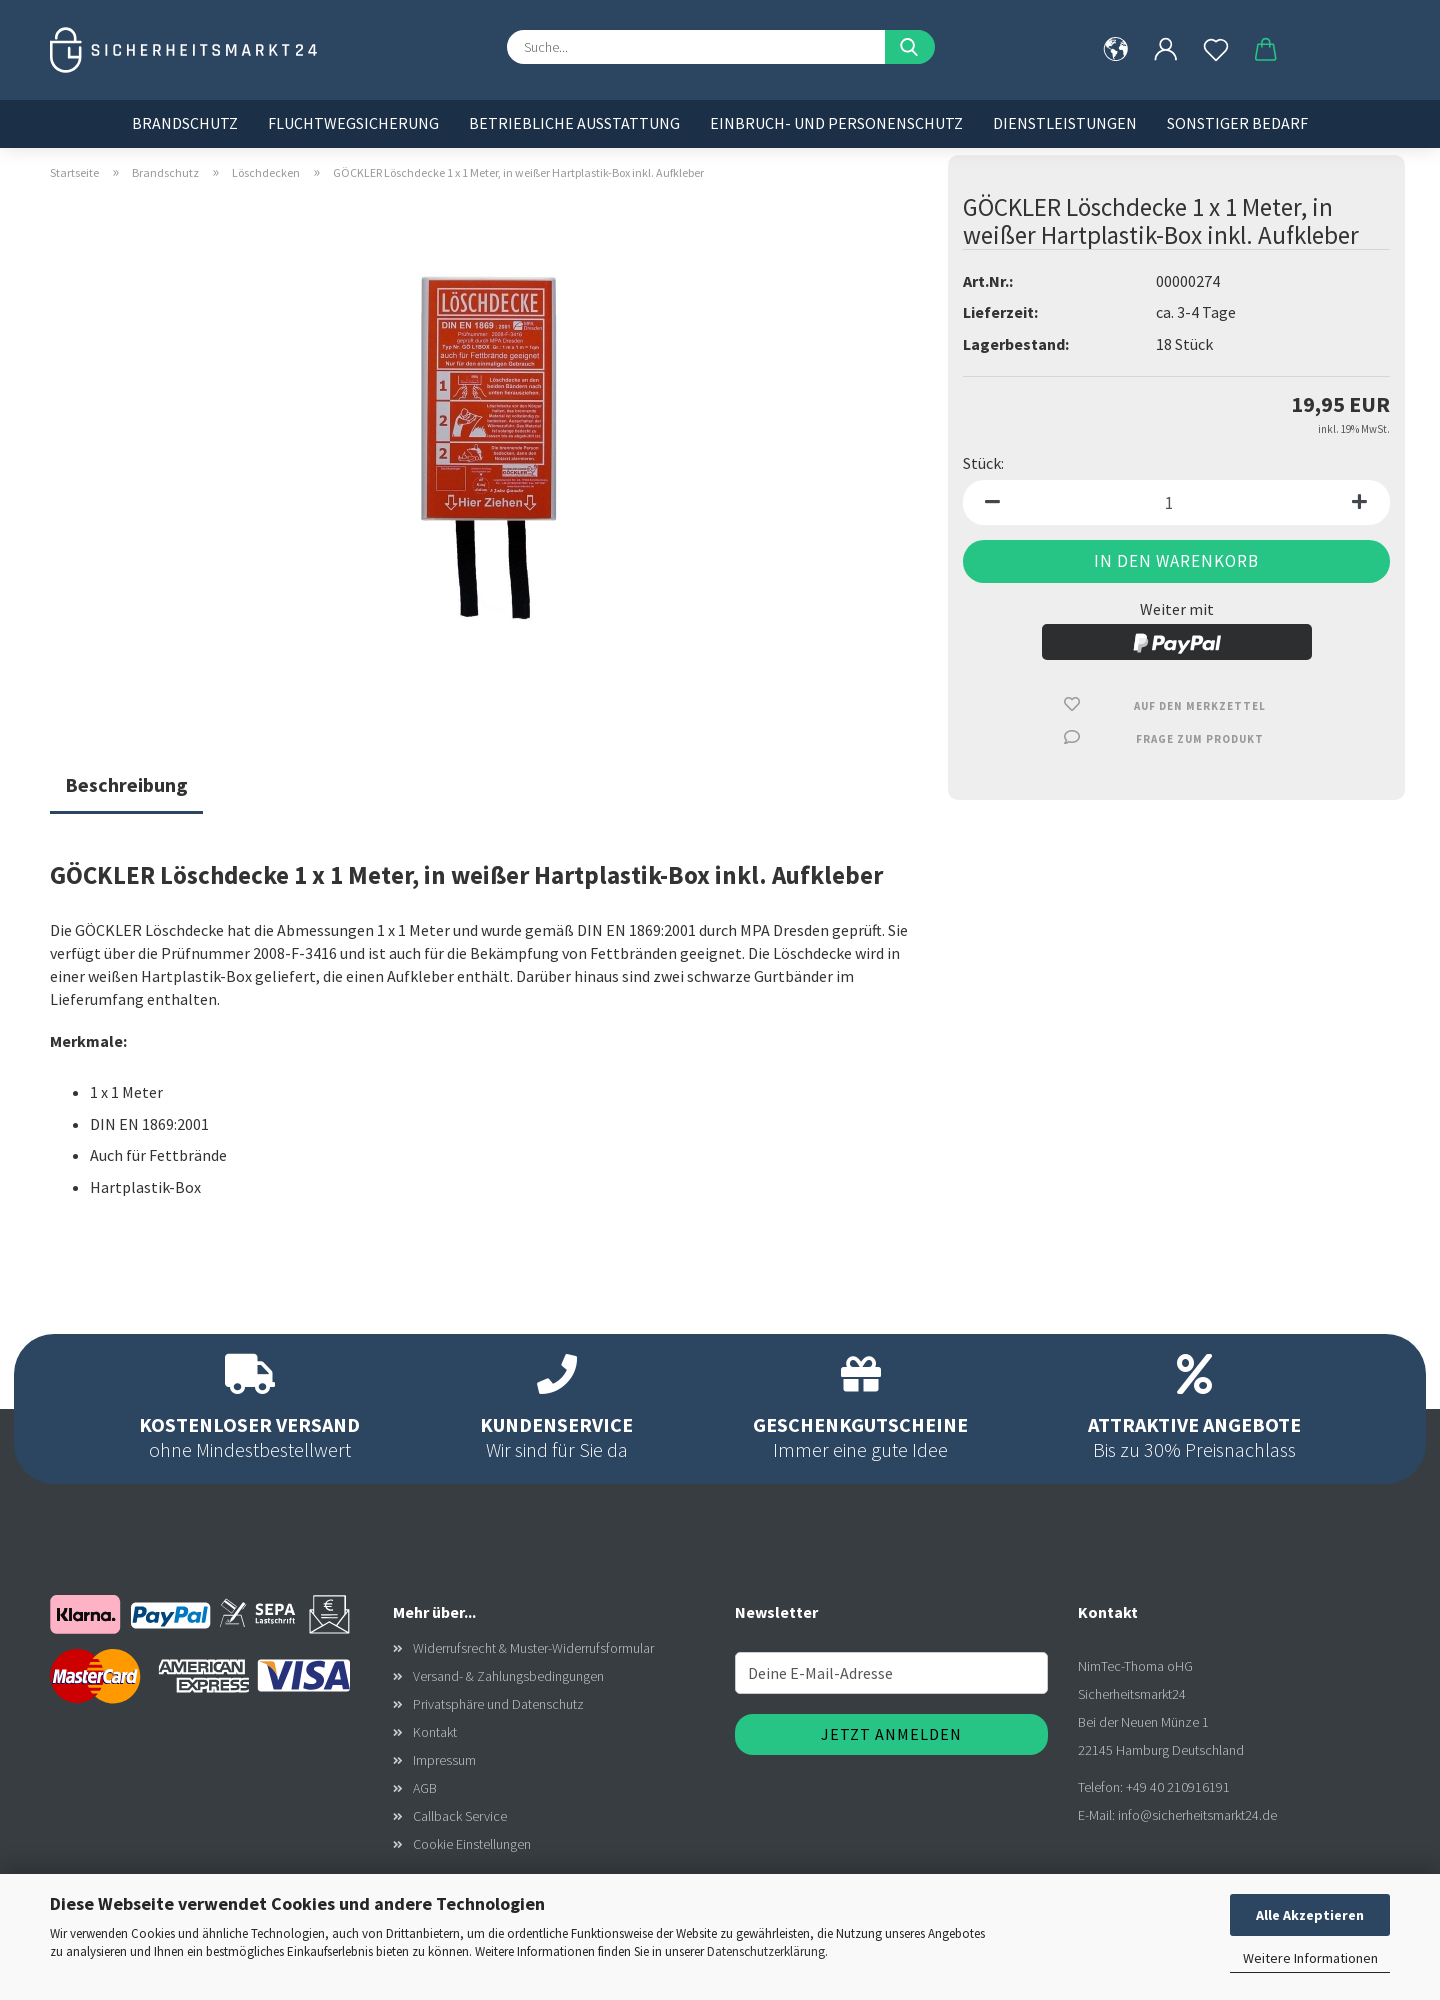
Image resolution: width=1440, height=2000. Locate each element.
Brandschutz (185, 123)
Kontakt (435, 1732)
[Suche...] (910, 47)
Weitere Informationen (1310, 1958)
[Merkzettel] (1216, 50)
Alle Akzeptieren (1310, 1915)
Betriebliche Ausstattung (574, 123)
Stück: (983, 463)
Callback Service (460, 1816)
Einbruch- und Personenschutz (836, 123)
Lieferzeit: (1000, 312)
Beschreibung (126, 784)
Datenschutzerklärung (766, 1951)
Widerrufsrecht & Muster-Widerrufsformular (533, 1648)
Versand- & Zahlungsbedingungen (508, 1676)
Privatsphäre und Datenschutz (498, 1704)
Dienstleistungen (1065, 123)
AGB (425, 1788)
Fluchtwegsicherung (353, 123)
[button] (1166, 50)
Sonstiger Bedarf (1237, 123)
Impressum (444, 1760)
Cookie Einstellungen (472, 1844)
